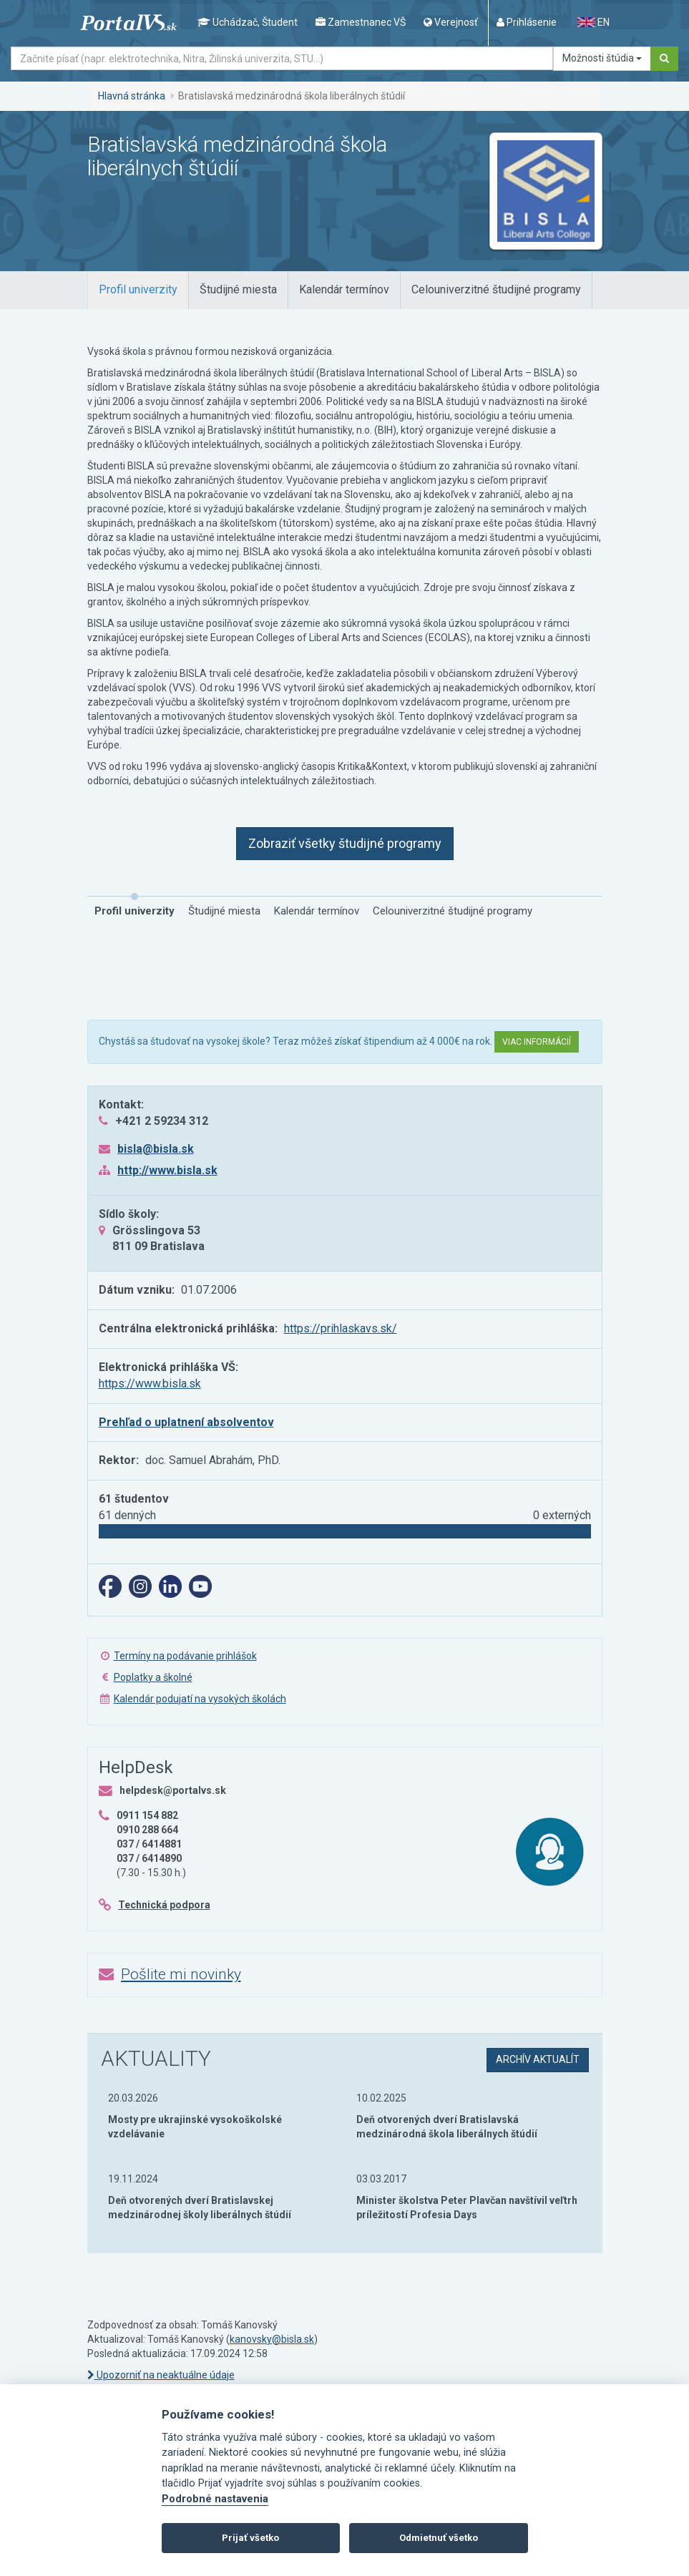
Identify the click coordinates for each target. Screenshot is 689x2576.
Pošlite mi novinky (181, 1974)
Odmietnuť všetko (438, 2537)
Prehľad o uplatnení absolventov (186, 1422)
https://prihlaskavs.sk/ (340, 1328)
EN (593, 22)
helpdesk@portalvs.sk (172, 1790)
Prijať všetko (250, 2537)
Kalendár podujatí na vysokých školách (200, 1698)
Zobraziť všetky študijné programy (344, 843)
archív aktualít (538, 2059)
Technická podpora (164, 1905)
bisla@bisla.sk (155, 1149)
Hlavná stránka (131, 96)
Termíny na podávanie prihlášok (185, 1656)
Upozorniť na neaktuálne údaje (161, 2375)
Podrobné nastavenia (215, 2499)
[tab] (138, 290)
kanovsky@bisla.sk (272, 2339)
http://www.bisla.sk (167, 1170)
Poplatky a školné (153, 1677)
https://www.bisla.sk (150, 1383)
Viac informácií (536, 1042)
